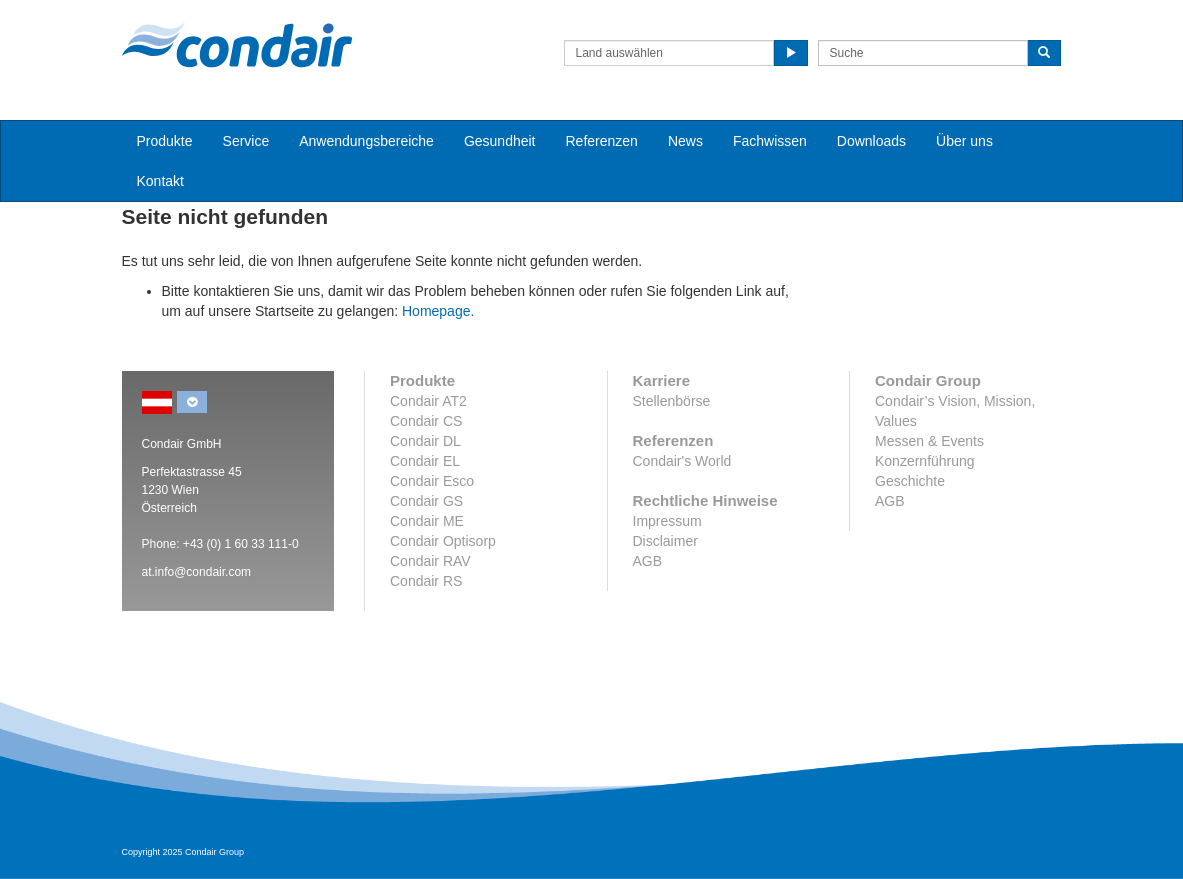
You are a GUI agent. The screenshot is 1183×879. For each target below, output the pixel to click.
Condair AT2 (428, 401)
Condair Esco (432, 481)
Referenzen (602, 141)
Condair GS (426, 501)
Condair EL (425, 461)
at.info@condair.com (197, 572)
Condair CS (426, 421)
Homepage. (438, 311)
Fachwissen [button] (770, 141)
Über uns (964, 141)
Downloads (871, 141)
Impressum (667, 521)
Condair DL (425, 441)
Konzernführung (925, 461)
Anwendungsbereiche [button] (366, 141)
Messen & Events (929, 441)
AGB (648, 561)
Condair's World (682, 461)
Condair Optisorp (443, 541)
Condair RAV (430, 561)
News (685, 141)
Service (246, 141)
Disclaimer (665, 541)
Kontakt (160, 181)
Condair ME (427, 521)
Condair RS (426, 581)
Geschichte (910, 481)
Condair (237, 45)
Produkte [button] (165, 141)
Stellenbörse (672, 401)
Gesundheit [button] (500, 141)
